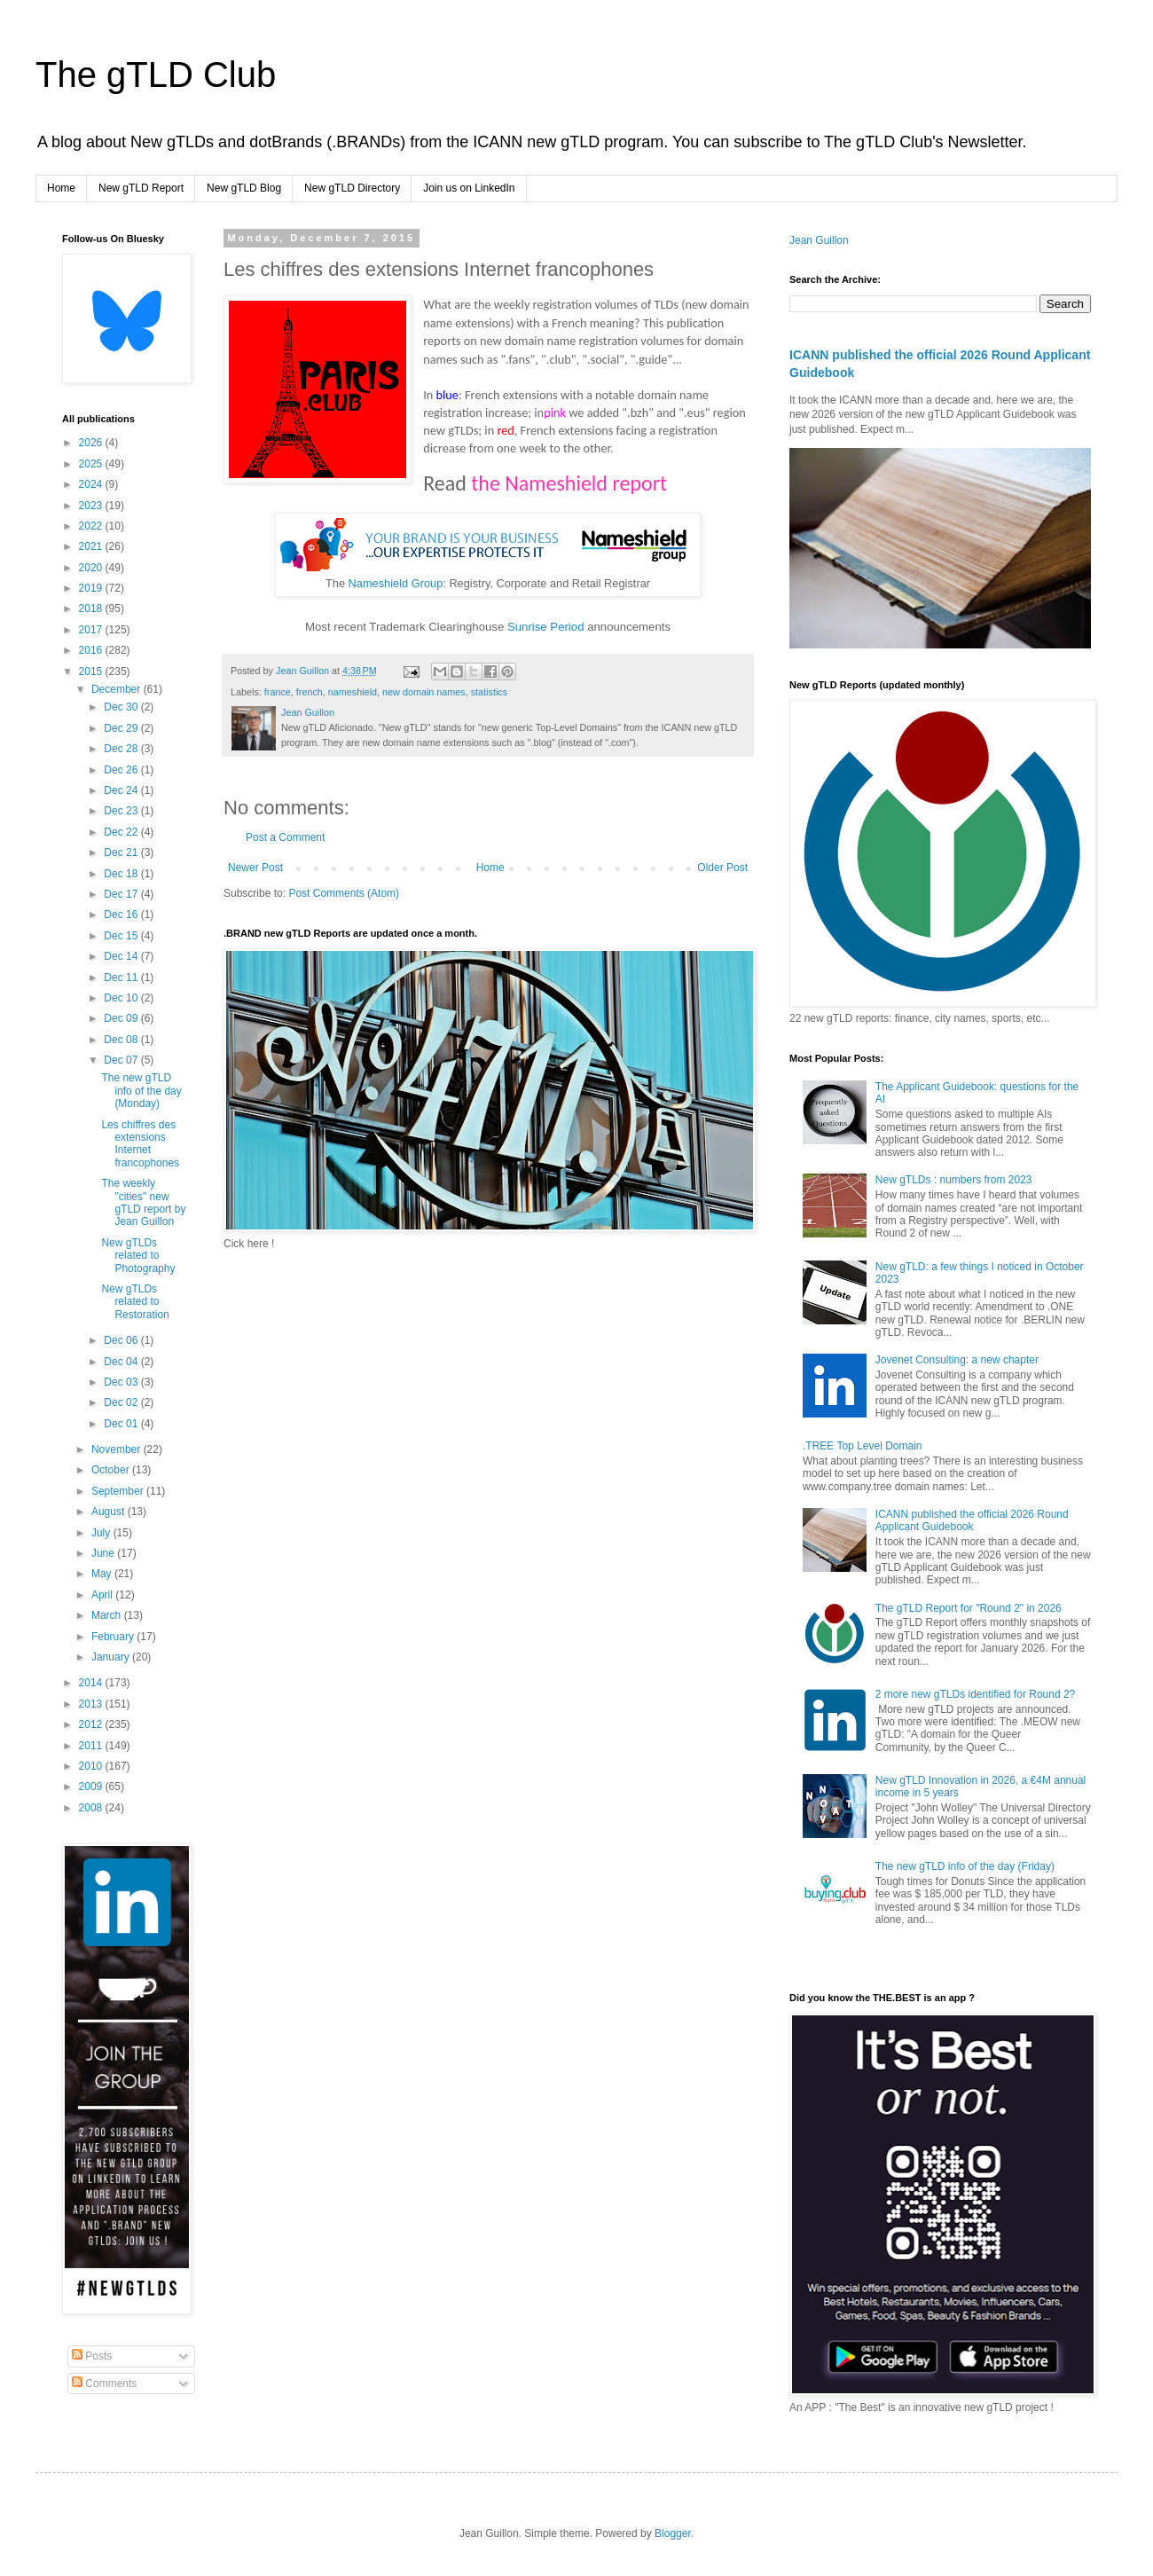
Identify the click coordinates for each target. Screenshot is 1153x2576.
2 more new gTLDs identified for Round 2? (975, 1694)
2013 (92, 1704)
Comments (104, 2383)
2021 (92, 546)
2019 (92, 588)
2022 (92, 526)
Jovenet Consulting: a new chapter (957, 1360)
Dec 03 (122, 1382)
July (102, 1533)
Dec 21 (122, 852)
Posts (92, 2356)
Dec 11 (122, 977)
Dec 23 (122, 811)
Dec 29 (122, 728)
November (117, 1449)
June (104, 1553)
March (107, 1615)
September (118, 1491)
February (114, 1636)
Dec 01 (122, 1424)
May (102, 1573)
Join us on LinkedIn (468, 188)
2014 (92, 1683)
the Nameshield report (569, 483)
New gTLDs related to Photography (138, 1256)
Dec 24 (122, 790)
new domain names (424, 692)
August (109, 1511)
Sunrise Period (545, 626)
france (277, 692)
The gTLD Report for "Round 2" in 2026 (968, 1608)
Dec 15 (122, 936)
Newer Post (255, 867)
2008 (92, 1808)
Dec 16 (122, 914)
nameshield (352, 692)
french (309, 692)
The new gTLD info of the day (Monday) (141, 1091)
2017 (92, 630)
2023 (92, 505)
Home (61, 188)
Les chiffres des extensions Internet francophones (140, 1144)
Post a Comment (285, 837)
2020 (92, 568)
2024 (92, 484)
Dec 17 (122, 894)
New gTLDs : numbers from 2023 (953, 1180)
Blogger (673, 2533)
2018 (92, 608)
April (103, 1595)
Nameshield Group (396, 583)
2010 (92, 1766)
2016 (92, 650)
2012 (92, 1724)
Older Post (722, 867)
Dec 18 (122, 874)
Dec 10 (122, 998)
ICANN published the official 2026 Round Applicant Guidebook (972, 1520)
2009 (92, 1786)
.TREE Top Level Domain (862, 1446)
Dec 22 (122, 832)
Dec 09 (122, 1018)
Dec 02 (122, 1402)
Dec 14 (122, 956)
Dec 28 (122, 748)
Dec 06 (122, 1340)
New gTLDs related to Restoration (135, 1302)
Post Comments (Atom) (343, 893)
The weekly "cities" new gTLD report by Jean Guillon (143, 1202)
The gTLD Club (155, 74)
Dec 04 (122, 1361)
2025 (92, 464)
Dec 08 (122, 1039)
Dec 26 (122, 770)
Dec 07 (122, 1060)
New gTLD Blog (244, 188)
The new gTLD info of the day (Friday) (965, 1866)
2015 (92, 671)
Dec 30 (122, 707)
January (111, 1657)
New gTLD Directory (352, 188)
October (111, 1470)
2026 (92, 442)
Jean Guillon (819, 240)
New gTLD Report (141, 188)
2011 (92, 1746)
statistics (489, 692)
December (117, 689)
